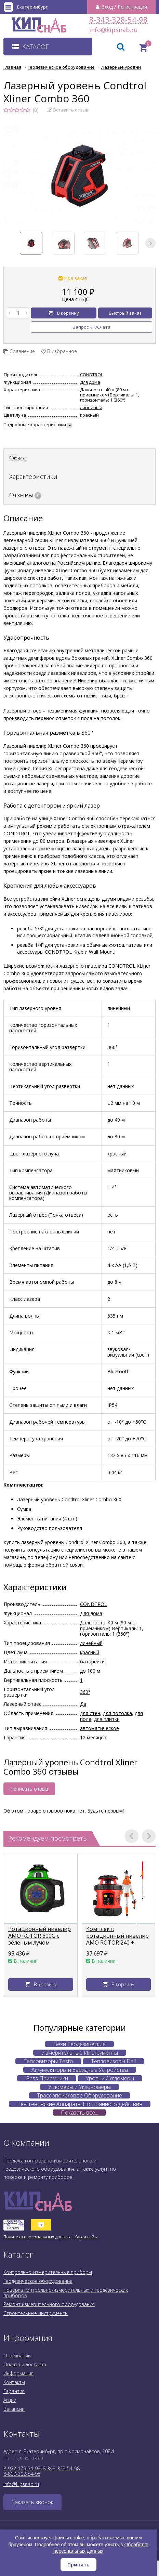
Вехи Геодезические (79, 2044)
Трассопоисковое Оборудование (79, 2095)
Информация (18, 2373)
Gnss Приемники (46, 2078)
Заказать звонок (32, 2502)
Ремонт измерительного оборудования (49, 2304)
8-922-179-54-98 (21, 2468)
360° (85, 1692)
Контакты (14, 2382)
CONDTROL (91, 374)
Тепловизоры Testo (48, 2061)
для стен (90, 1713)
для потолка (117, 1713)
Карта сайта (86, 2237)
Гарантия (14, 2391)
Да (83, 1704)
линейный (91, 407)
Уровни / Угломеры (110, 2078)
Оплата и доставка (24, 2364)
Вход (107, 7)
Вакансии (14, 2409)
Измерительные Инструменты (79, 2053)
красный (89, 415)
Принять (78, 2564)
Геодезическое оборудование (37, 2281)
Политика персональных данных (36, 2237)
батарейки (92, 1661)
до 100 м (90, 1671)
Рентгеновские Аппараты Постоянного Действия (79, 2104)
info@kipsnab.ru (95, 30)
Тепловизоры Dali (113, 2061)
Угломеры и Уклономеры (79, 2087)
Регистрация (132, 7)
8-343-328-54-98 (118, 20)
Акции (9, 2400)
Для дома (90, 382)
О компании (17, 2355)
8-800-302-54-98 (21, 2474)
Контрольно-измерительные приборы (47, 2272)
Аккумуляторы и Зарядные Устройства (79, 2070)
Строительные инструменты (35, 2313)
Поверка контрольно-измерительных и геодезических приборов (65, 2293)
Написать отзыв (29, 1789)
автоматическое (99, 1728)
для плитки (107, 1719)
